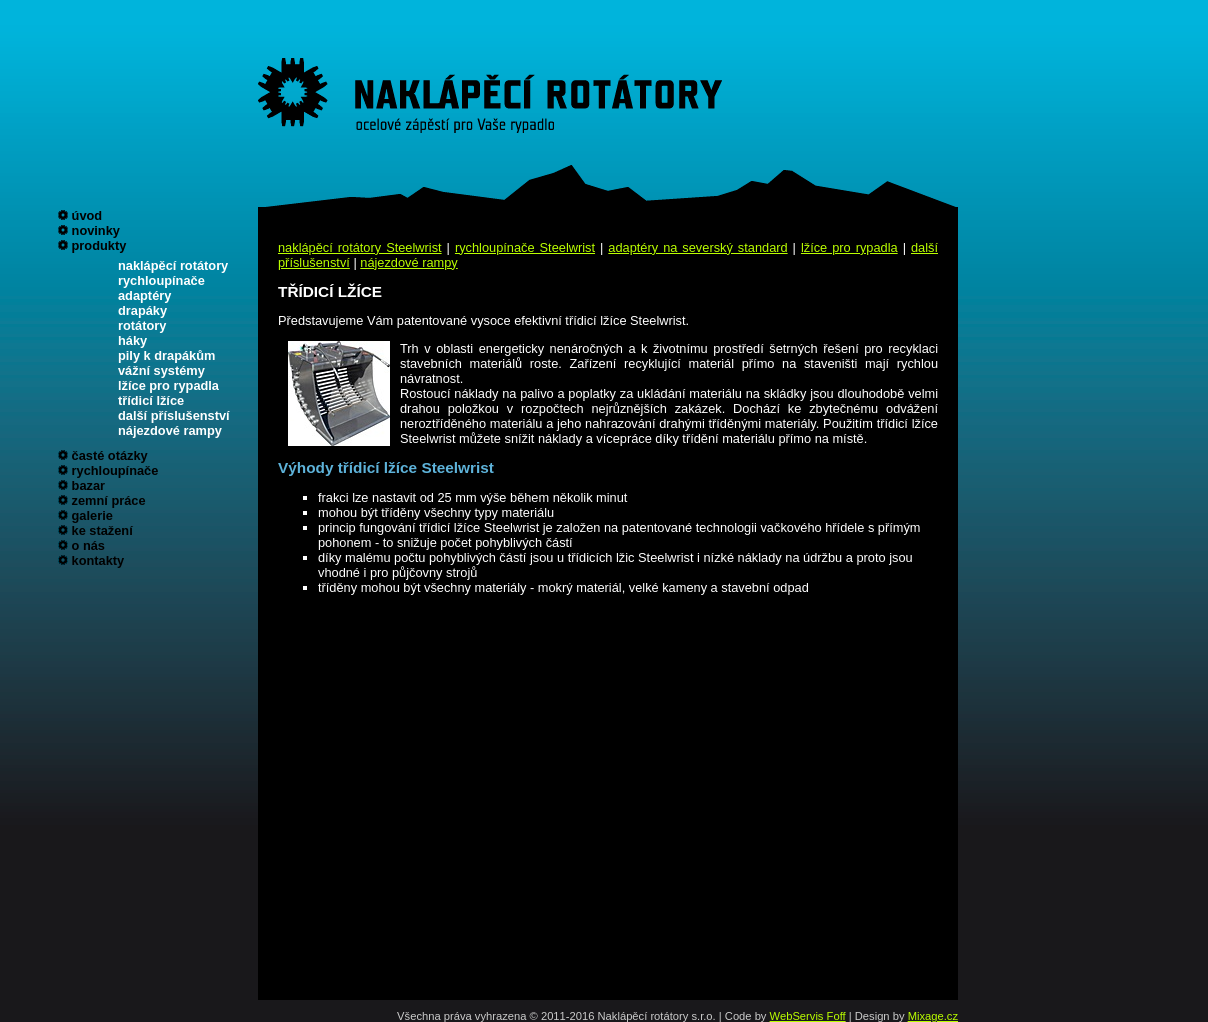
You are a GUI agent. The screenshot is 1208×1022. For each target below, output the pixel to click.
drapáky (142, 310)
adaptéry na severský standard (697, 247)
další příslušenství (174, 415)
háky (132, 340)
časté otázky (110, 455)
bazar (88, 485)
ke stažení (102, 530)
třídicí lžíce (151, 400)
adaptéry (144, 295)
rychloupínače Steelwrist (525, 247)
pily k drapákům (166, 355)
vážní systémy (161, 370)
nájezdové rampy (170, 430)
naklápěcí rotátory (173, 265)
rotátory (142, 325)
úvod (87, 215)
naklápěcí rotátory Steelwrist (360, 247)
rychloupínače (161, 280)
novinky (96, 230)
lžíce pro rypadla (168, 385)
